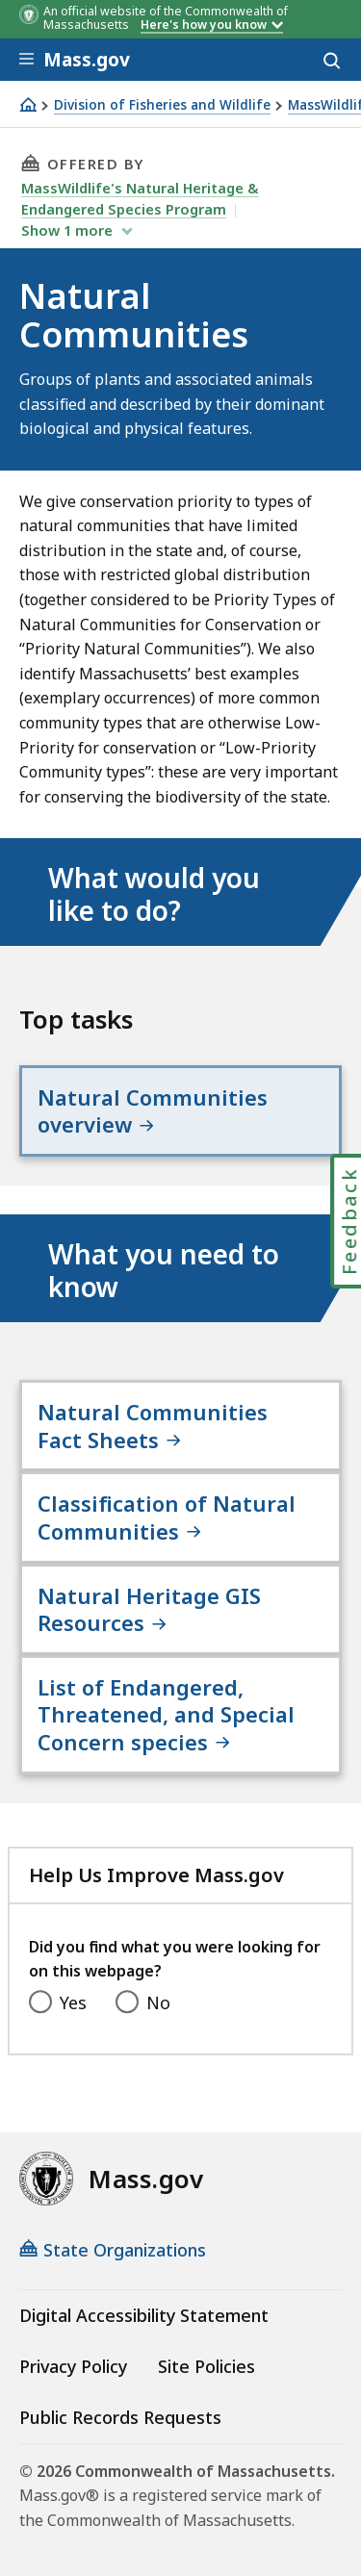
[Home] (27, 104)
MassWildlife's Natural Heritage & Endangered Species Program (140, 198)
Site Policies (206, 2366)
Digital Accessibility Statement (144, 2315)
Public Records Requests (120, 2417)
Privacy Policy (73, 2366)
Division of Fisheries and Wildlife (162, 105)
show (68, 230)
